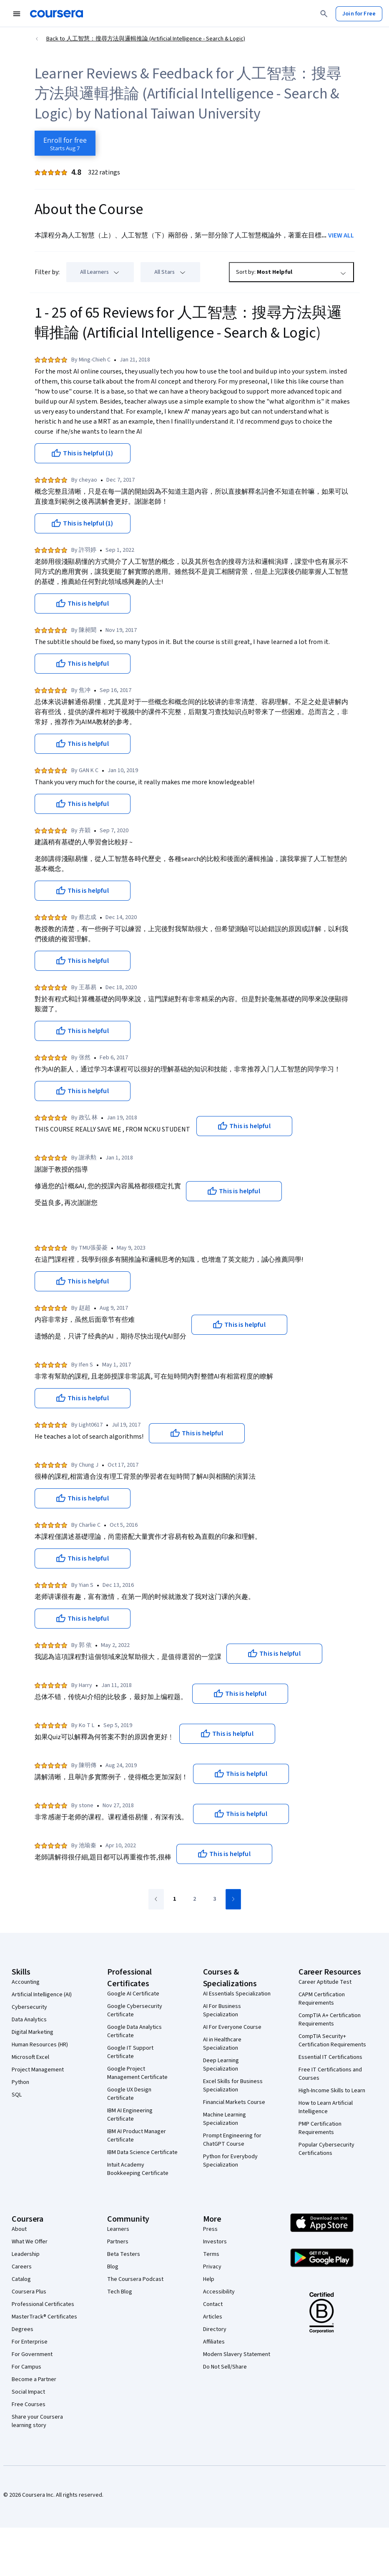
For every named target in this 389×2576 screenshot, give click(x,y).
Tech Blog (119, 2292)
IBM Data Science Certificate (142, 2152)
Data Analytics (29, 2019)
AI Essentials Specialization (237, 1994)
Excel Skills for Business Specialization (233, 2085)
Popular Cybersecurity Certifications (326, 2149)
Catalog (21, 2279)
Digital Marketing (32, 2032)
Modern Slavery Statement (236, 2354)
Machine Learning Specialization (224, 2119)
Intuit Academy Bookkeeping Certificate (137, 2169)
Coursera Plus (29, 2292)
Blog (112, 2267)
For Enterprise (30, 2342)
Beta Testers (123, 2254)
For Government (32, 2354)
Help (208, 2279)
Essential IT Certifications (330, 2057)
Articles (212, 2317)
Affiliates (214, 2342)
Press (210, 2229)
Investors (215, 2242)
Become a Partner (34, 2379)
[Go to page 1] (174, 1899)
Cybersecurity (29, 2007)
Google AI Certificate (133, 1994)
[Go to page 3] (214, 1899)
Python (20, 2082)
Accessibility (219, 2292)
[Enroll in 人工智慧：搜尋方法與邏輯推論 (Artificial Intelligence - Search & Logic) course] (65, 143)
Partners (117, 2242)
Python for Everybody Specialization (230, 2160)
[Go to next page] (233, 1899)
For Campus (26, 2367)
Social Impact (28, 2392)
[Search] (324, 14)
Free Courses (28, 2404)
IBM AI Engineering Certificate (130, 2114)
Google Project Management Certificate (137, 2073)
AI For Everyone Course (232, 2027)
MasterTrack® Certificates (44, 2317)
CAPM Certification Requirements (322, 1998)
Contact (213, 2304)
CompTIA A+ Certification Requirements (330, 2019)
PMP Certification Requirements (320, 2128)
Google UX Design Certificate (129, 2094)
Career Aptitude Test (325, 1982)
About (19, 2229)
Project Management (38, 2070)
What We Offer (30, 2242)
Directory (214, 2329)
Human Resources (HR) (40, 2045)
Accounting (26, 1982)
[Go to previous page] (156, 1899)
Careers (22, 2267)
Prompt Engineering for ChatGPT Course (232, 2140)
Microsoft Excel (30, 2057)
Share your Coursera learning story (37, 2421)
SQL (17, 2095)
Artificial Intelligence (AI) (42, 1994)
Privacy (212, 2267)
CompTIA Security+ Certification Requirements (332, 2040)
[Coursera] (56, 13)
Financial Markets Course (234, 2102)
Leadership (26, 2254)
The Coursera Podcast (135, 2279)
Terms (211, 2254)
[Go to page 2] (194, 1899)
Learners (118, 2229)
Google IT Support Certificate (130, 2052)
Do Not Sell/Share (225, 2367)
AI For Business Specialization (222, 2010)
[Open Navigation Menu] (17, 14)
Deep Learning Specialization (221, 2064)
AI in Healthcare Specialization (222, 2044)
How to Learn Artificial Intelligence (326, 2107)
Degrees (22, 2329)
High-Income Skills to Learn (332, 2090)
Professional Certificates (43, 2304)
